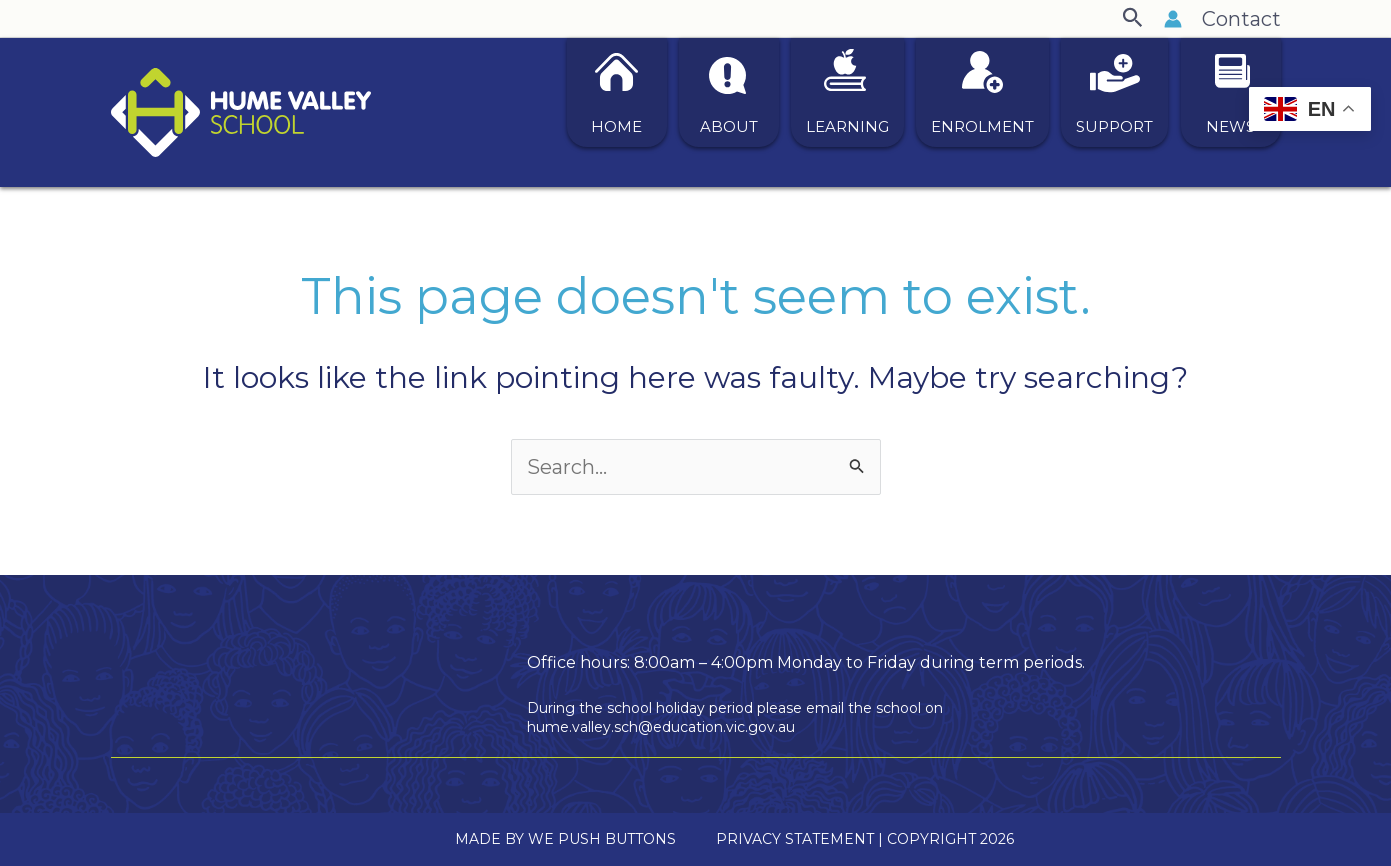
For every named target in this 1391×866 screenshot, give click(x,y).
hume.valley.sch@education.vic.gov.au (661, 727)
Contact (1241, 19)
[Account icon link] (1173, 19)
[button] (1133, 18)
